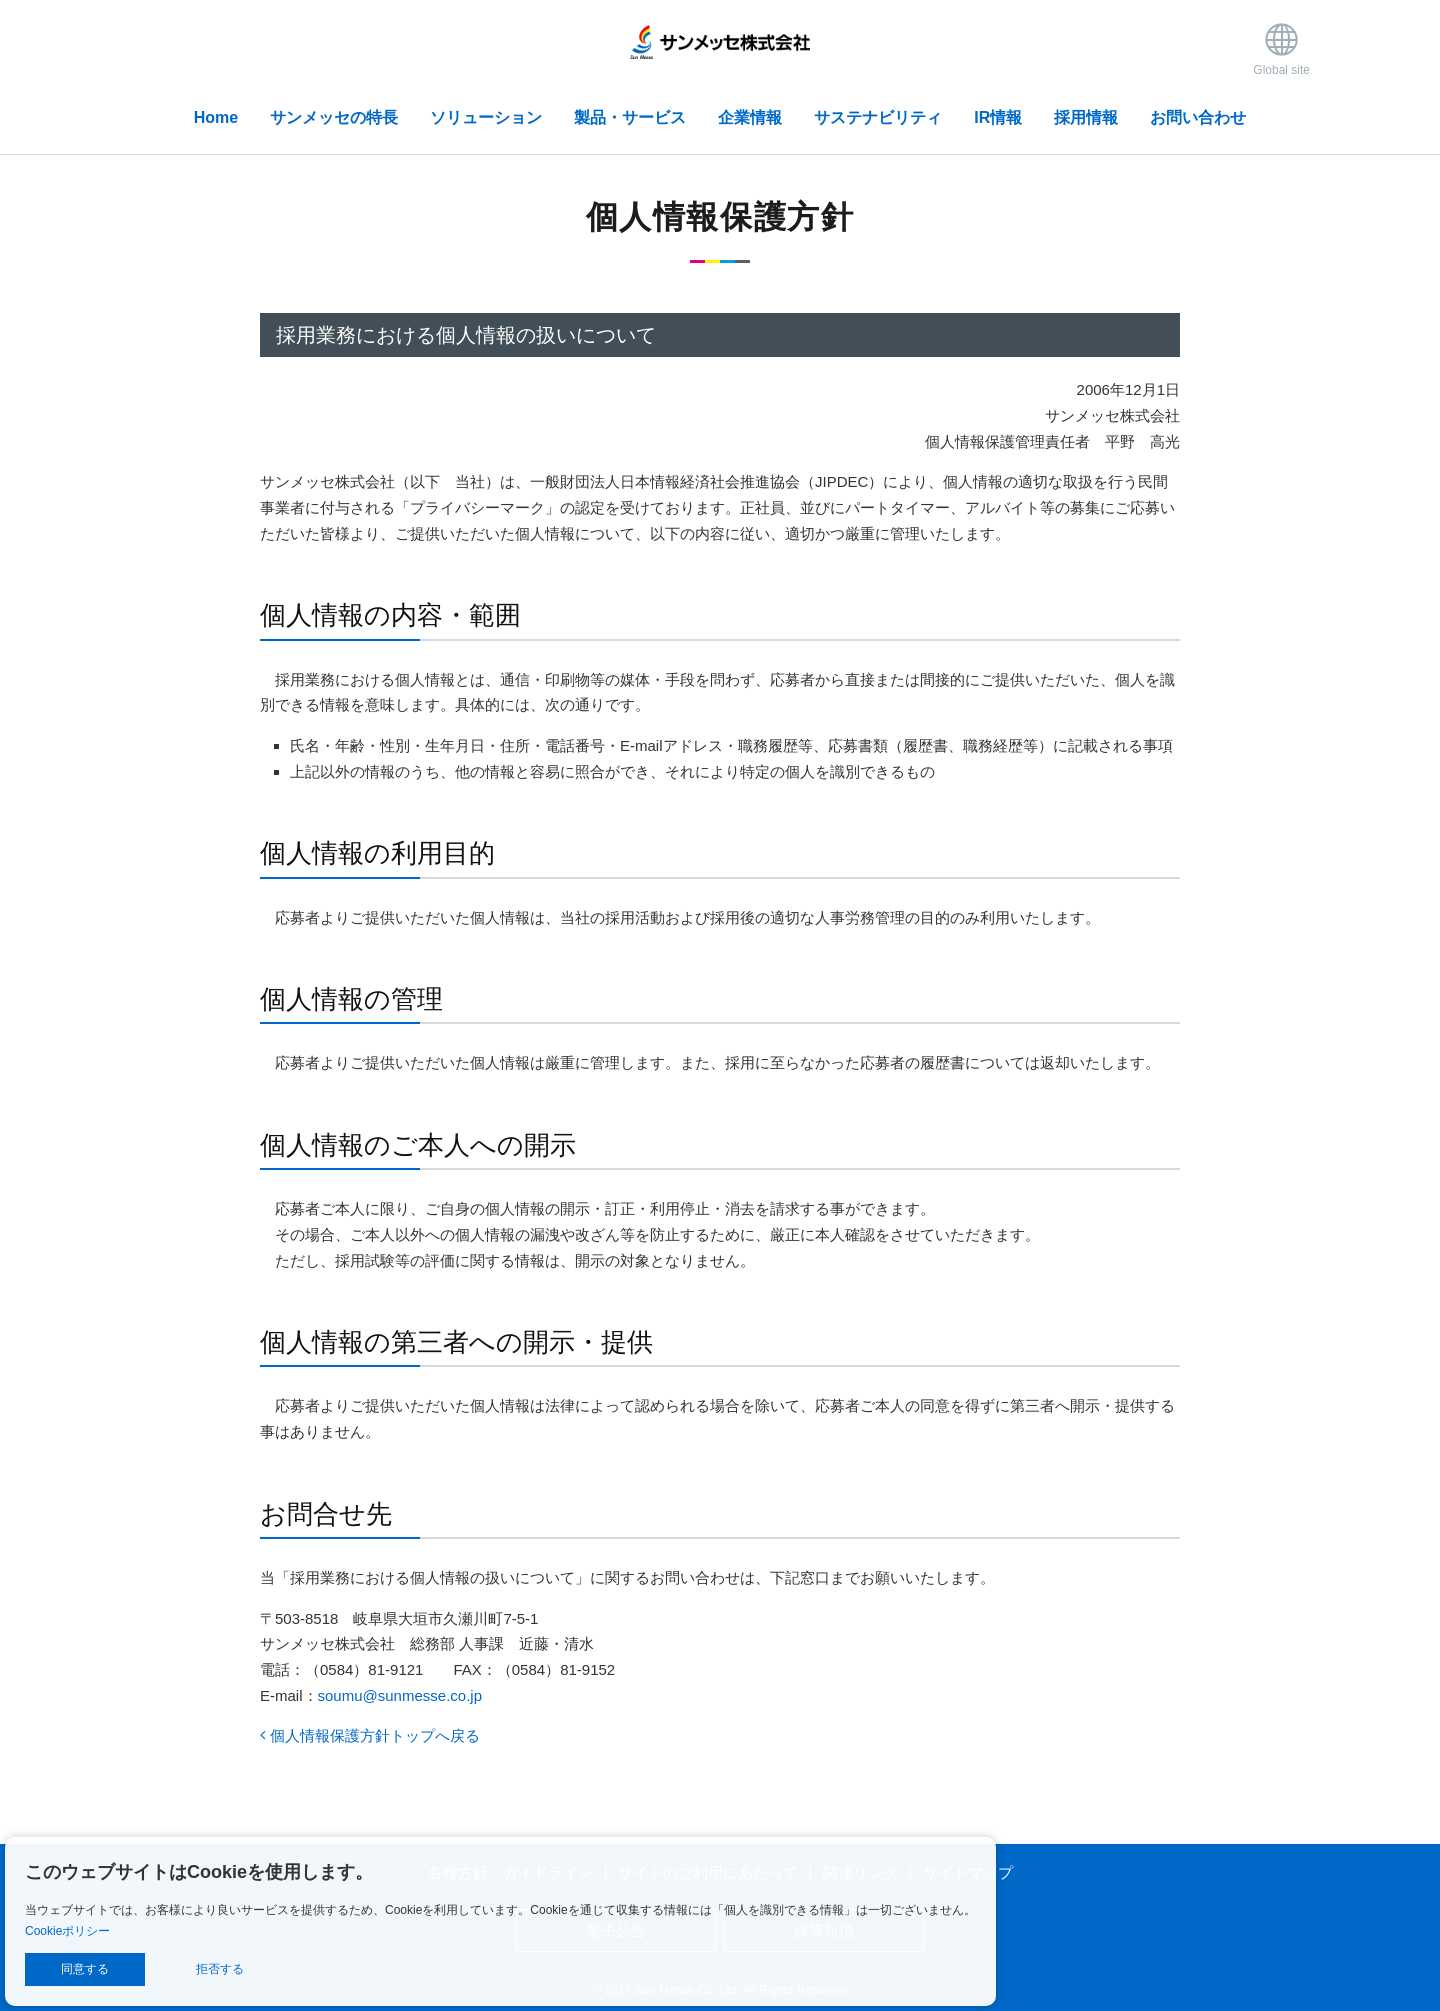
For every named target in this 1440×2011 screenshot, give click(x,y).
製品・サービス (630, 117)
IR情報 (998, 117)
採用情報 (1086, 117)
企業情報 (750, 117)
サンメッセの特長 (334, 117)
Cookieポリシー (67, 1931)
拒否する (220, 1969)
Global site (1281, 48)
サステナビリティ (878, 117)
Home (216, 117)
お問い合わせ (1198, 117)
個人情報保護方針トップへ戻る (370, 1735)
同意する (85, 1969)
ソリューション (486, 117)
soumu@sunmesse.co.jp (400, 1695)
